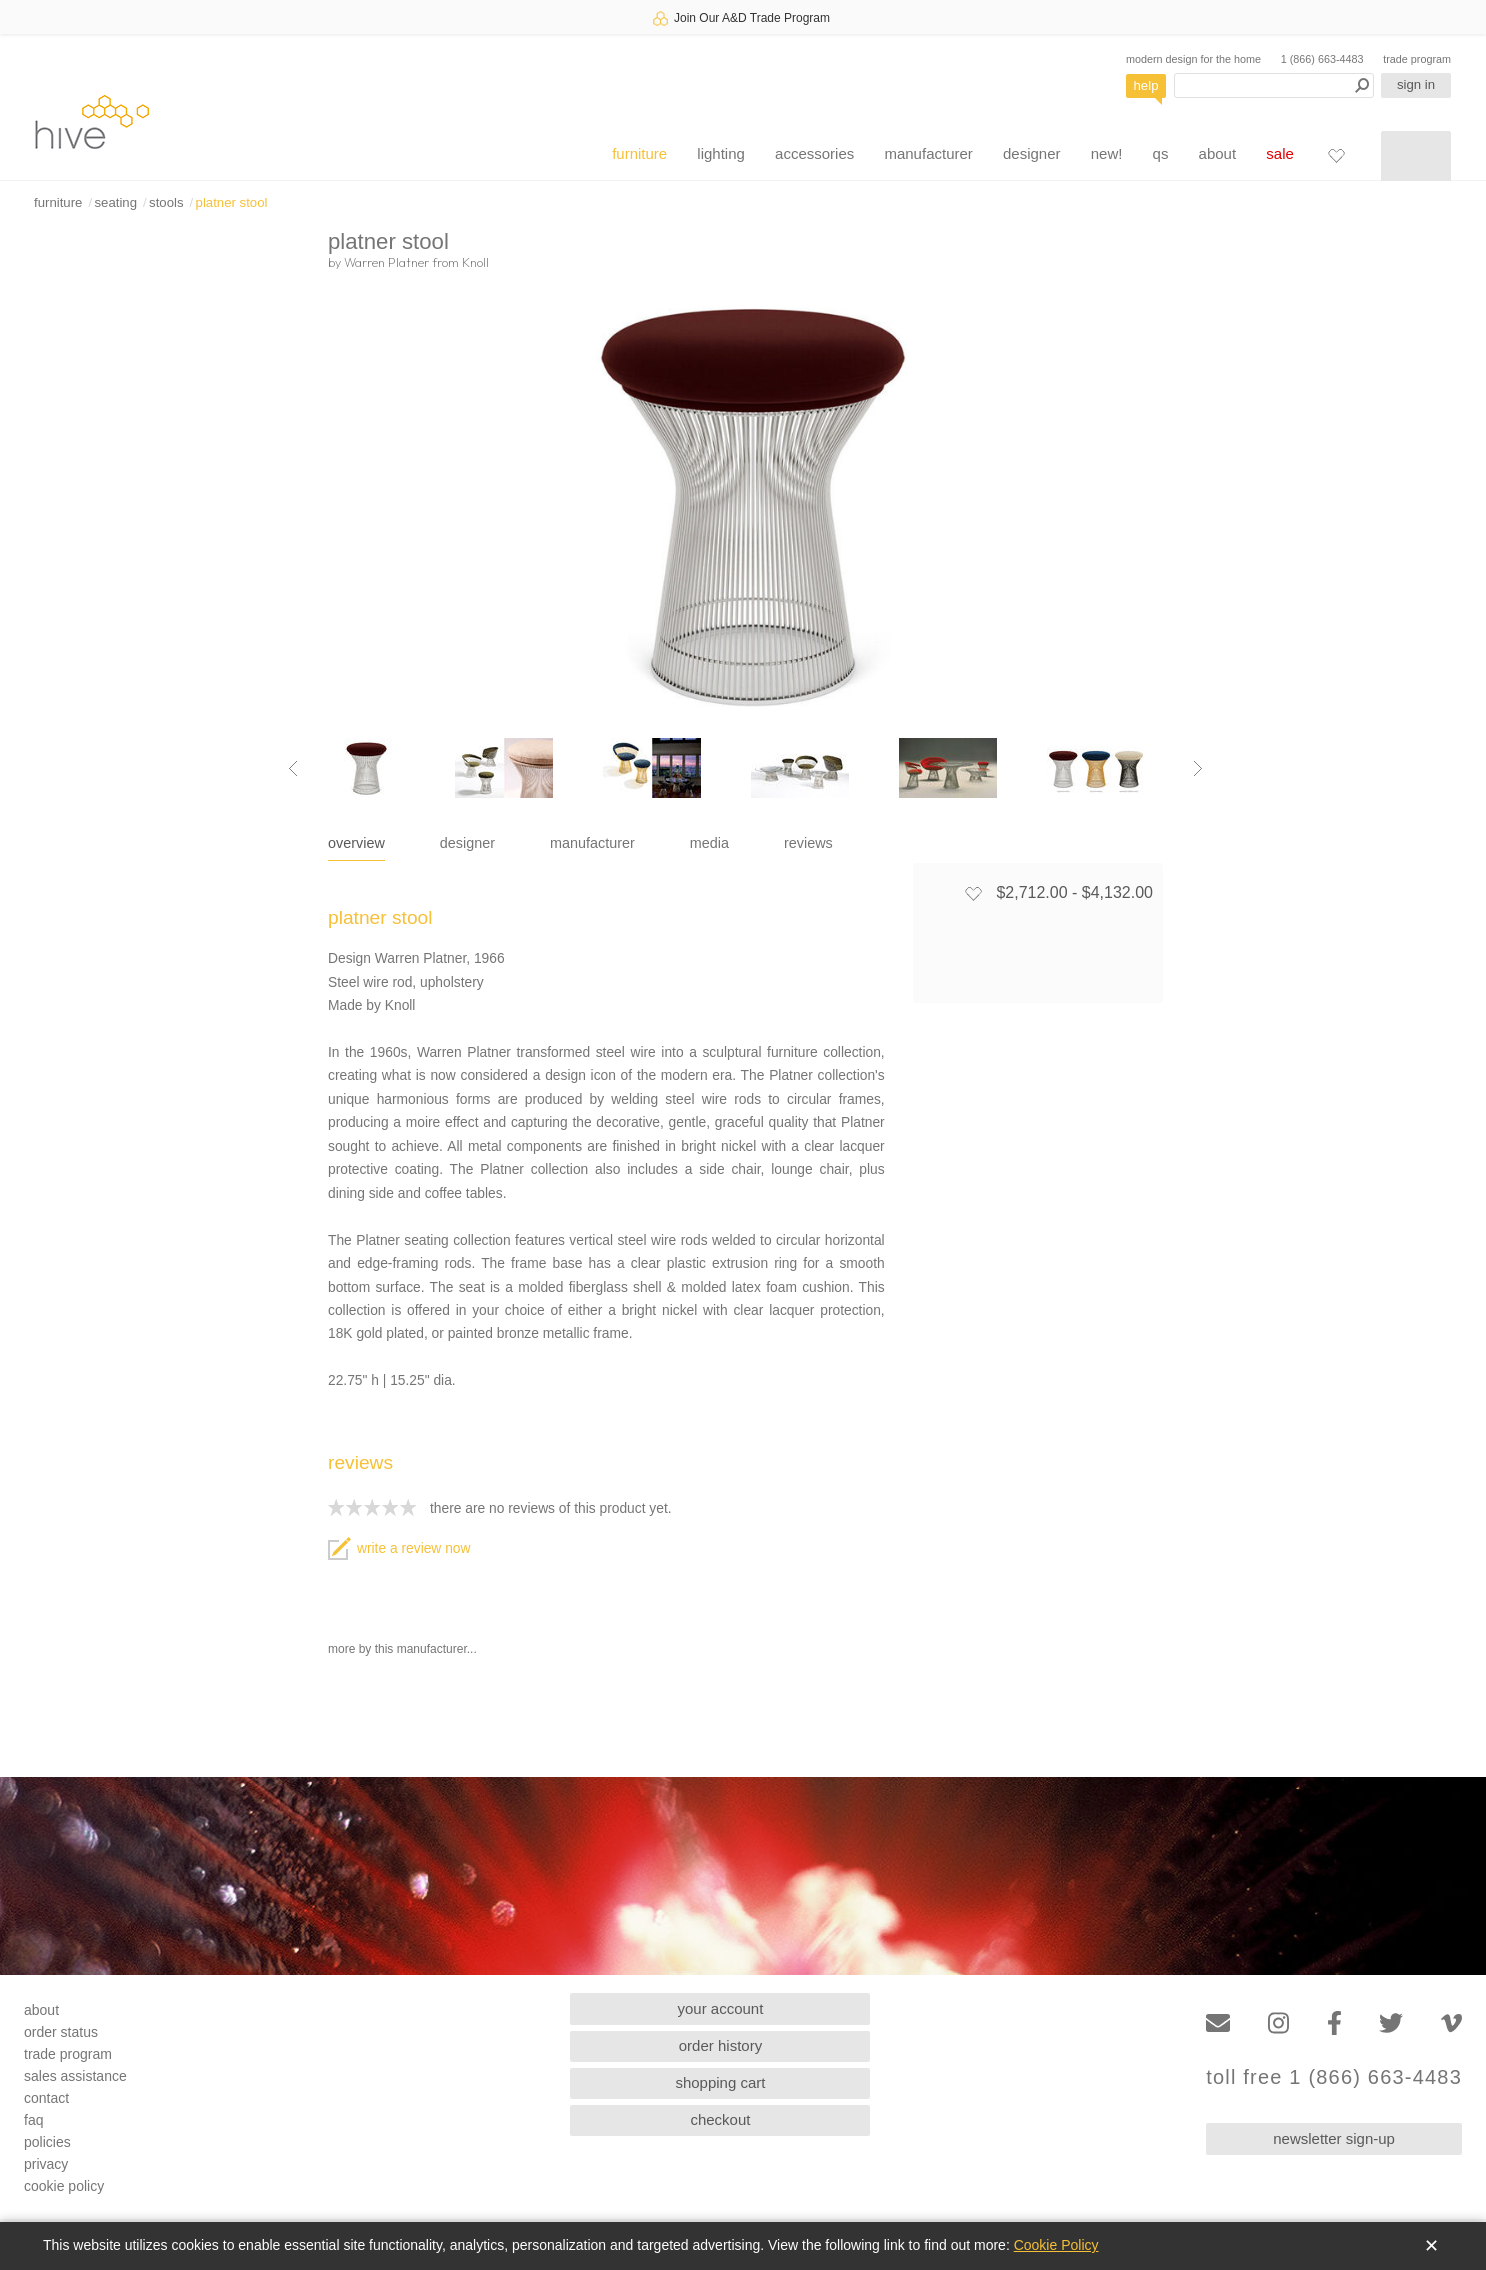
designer (1032, 153)
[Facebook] (1334, 2023)
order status (61, 2032)
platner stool (232, 202)
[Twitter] (1391, 2023)
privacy (46, 2164)
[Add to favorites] (973, 893)
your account (721, 2008)
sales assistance (75, 2076)
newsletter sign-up (1334, 2138)
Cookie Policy (1056, 2245)
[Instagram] (1278, 2023)
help (1146, 85)
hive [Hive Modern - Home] (92, 121)
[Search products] (1274, 85)
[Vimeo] (1451, 2023)
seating (115, 202)
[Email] (1218, 2023)
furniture (639, 153)
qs (1161, 153)
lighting (721, 153)
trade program (1417, 59)
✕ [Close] (1431, 2246)
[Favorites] (1336, 155)
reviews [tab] (808, 843)
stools (166, 202)
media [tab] (709, 843)
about (1218, 153)
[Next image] (1198, 768)
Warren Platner (386, 262)
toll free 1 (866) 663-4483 (1334, 2077)
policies (47, 2142)
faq (33, 2120)
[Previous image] (293, 768)
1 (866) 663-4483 (1322, 59)
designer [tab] (467, 843)
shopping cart (720, 2082)
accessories (814, 153)
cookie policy (64, 2186)
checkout (720, 2119)
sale (1280, 153)
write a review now (399, 1548)
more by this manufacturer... (402, 1649)
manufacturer (928, 153)
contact (46, 2098)
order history (720, 2045)
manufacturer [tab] (592, 843)
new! (1107, 153)
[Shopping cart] (1416, 156)
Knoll (475, 262)
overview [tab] (356, 843)
